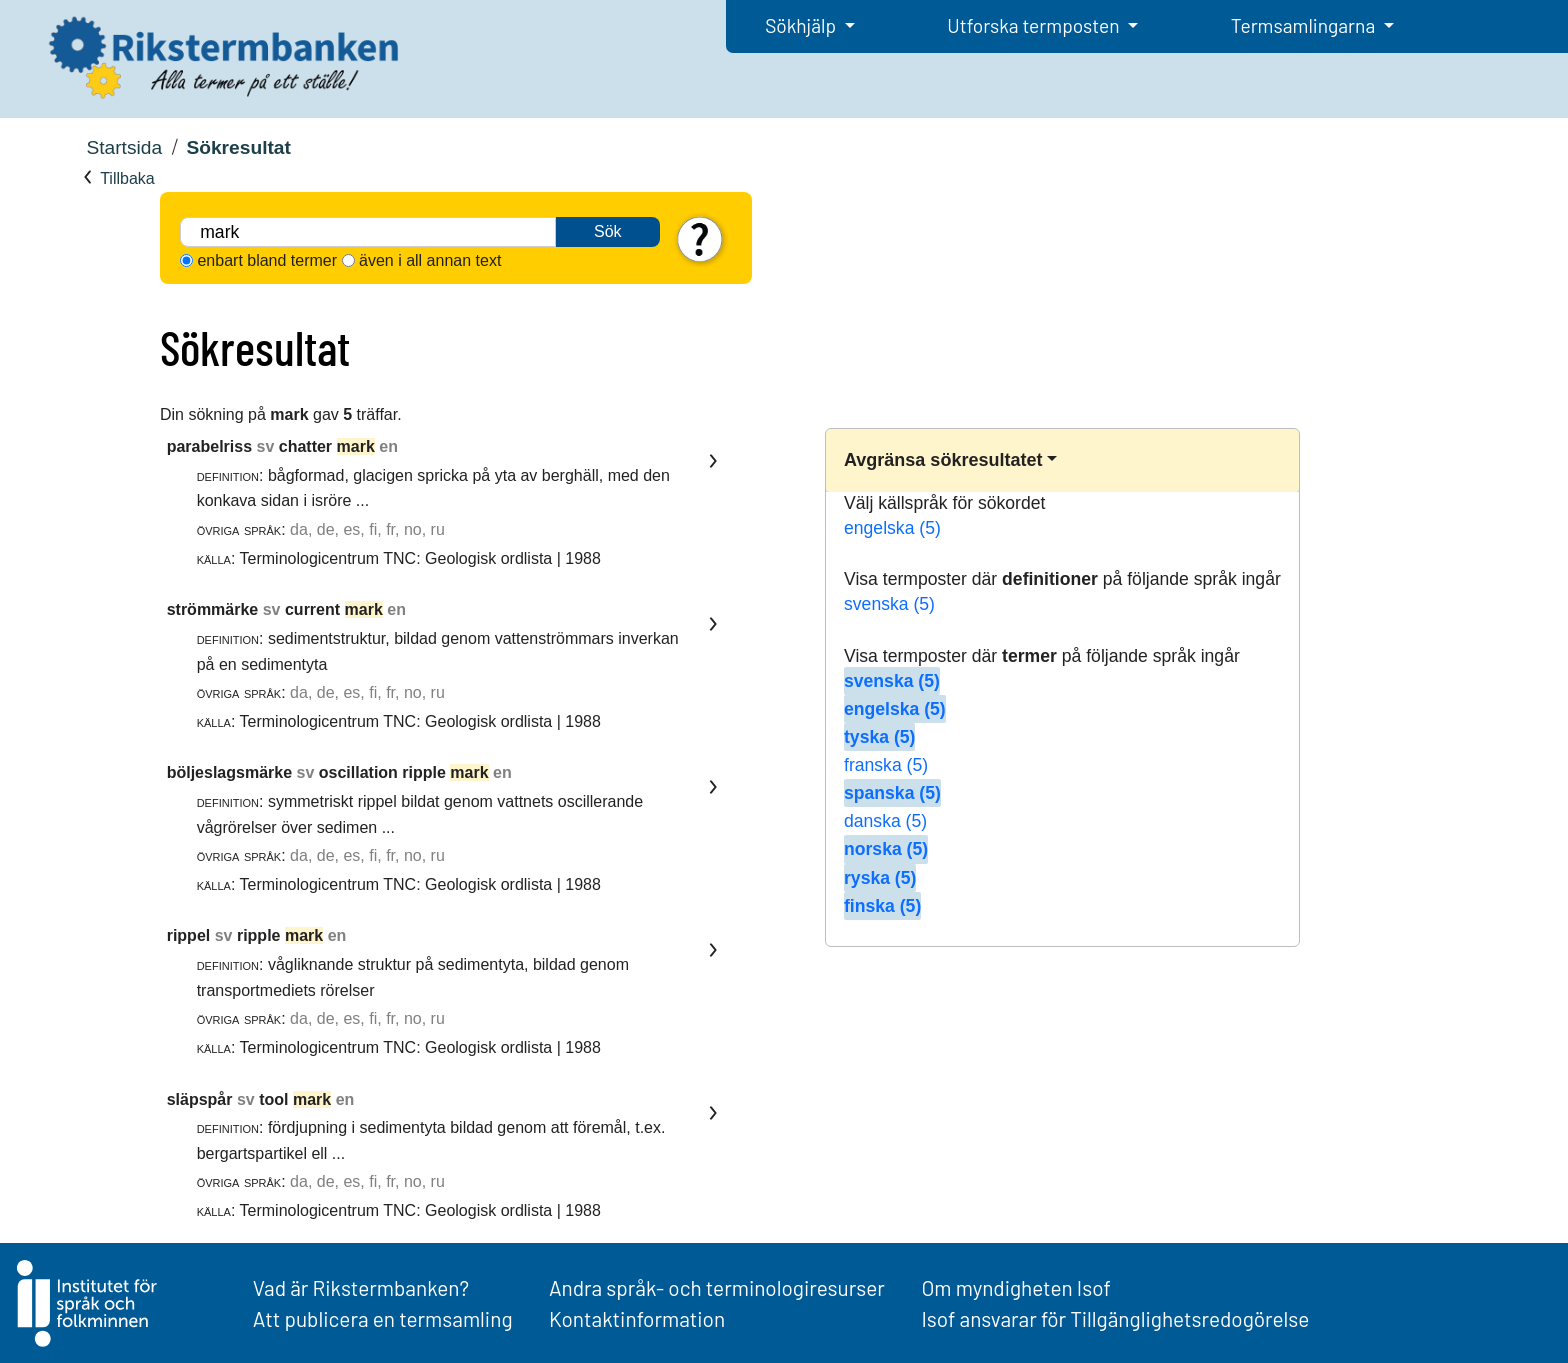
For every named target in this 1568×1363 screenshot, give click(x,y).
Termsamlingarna (1305, 25)
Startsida (124, 147)
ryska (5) (880, 878)
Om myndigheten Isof (1015, 1287)
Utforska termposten (1035, 25)
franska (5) (886, 765)
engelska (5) (892, 528)
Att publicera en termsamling (383, 1318)
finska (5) (882, 906)
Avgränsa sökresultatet (943, 460)
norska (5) (886, 849)
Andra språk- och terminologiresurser (717, 1287)
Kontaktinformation (637, 1318)
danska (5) (885, 821)
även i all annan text (430, 260)
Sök (608, 231)
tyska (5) (879, 737)
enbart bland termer (267, 260)
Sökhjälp (802, 25)
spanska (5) (892, 793)
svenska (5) (889, 604)
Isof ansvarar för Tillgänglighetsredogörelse (1115, 1318)
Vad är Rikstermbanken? (361, 1287)
